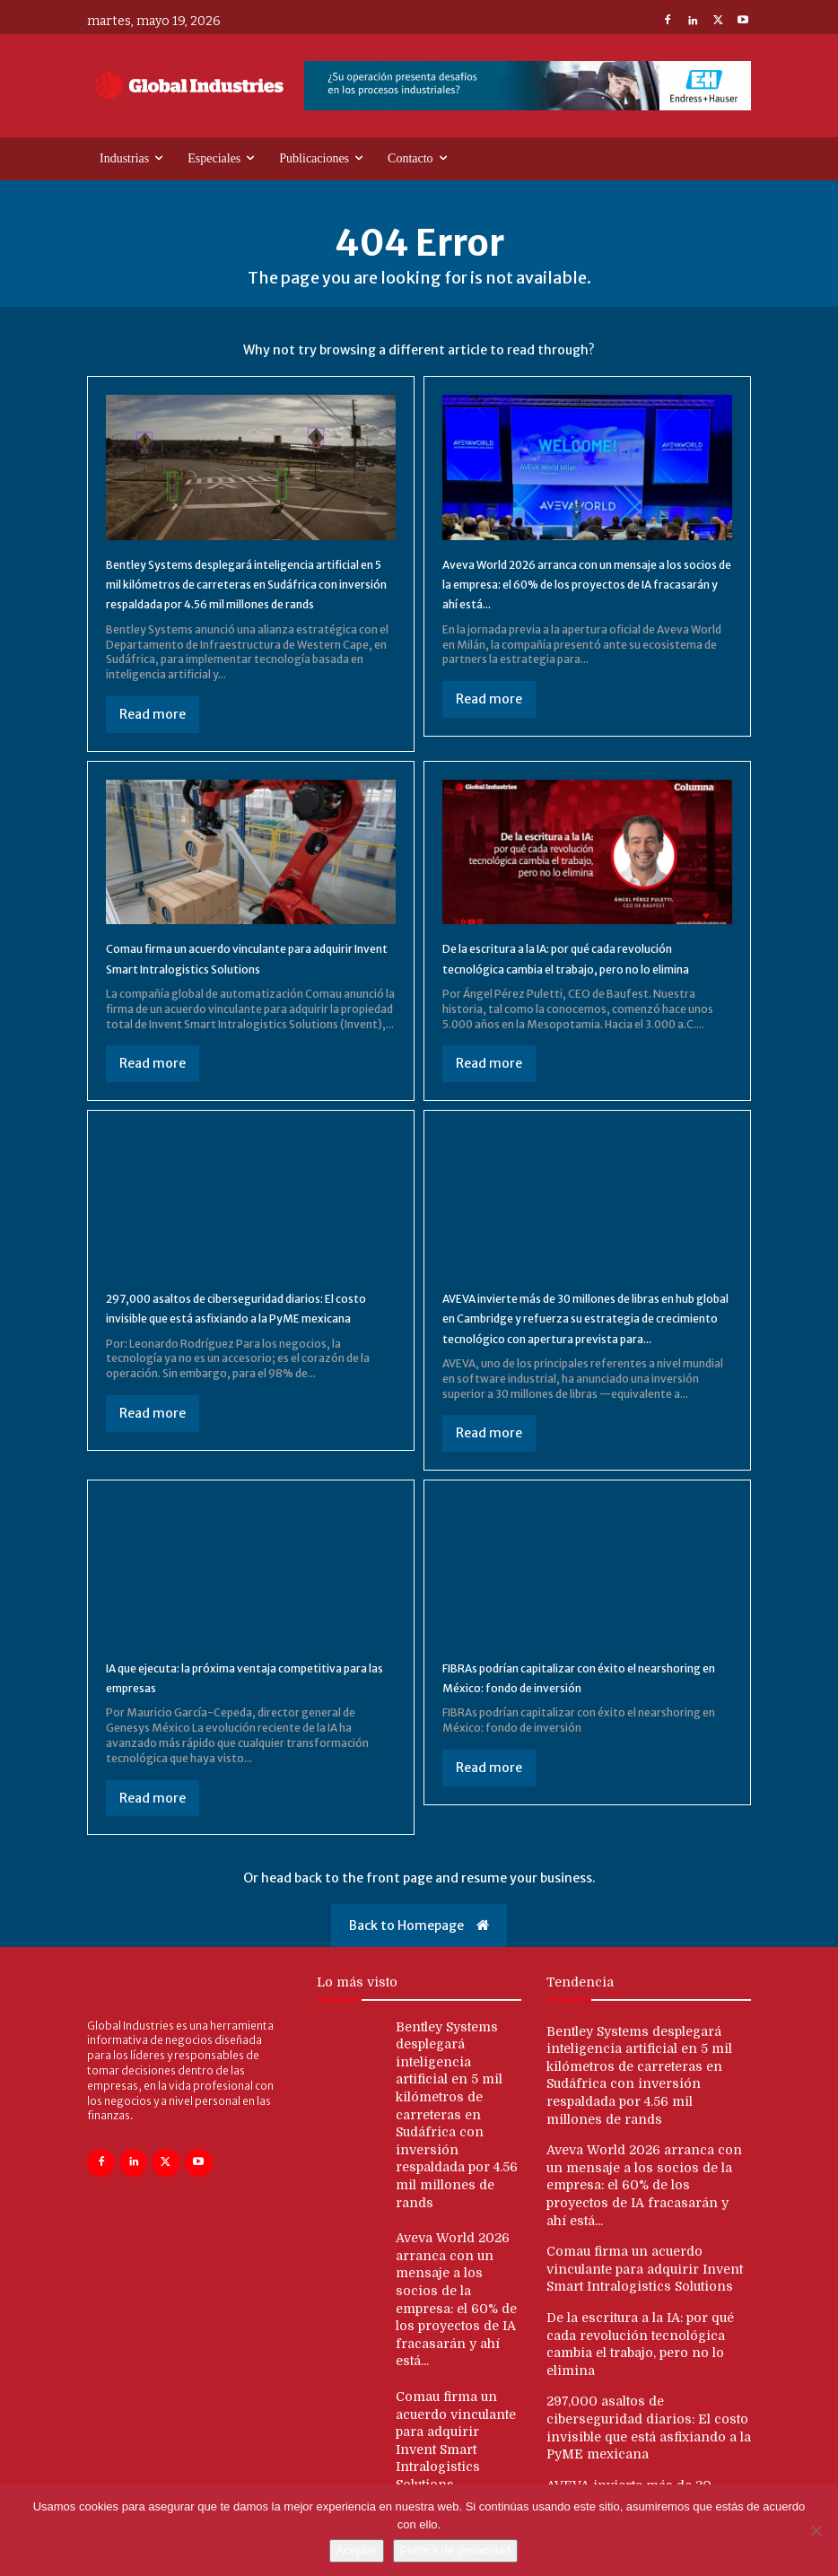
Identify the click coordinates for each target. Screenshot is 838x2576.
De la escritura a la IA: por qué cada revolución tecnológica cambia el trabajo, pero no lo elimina (580, 988)
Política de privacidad (455, 2550)
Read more (152, 734)
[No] (816, 2530)
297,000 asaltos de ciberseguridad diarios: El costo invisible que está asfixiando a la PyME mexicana (225, 1358)
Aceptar (356, 2550)
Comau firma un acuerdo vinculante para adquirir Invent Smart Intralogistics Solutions (240, 988)
